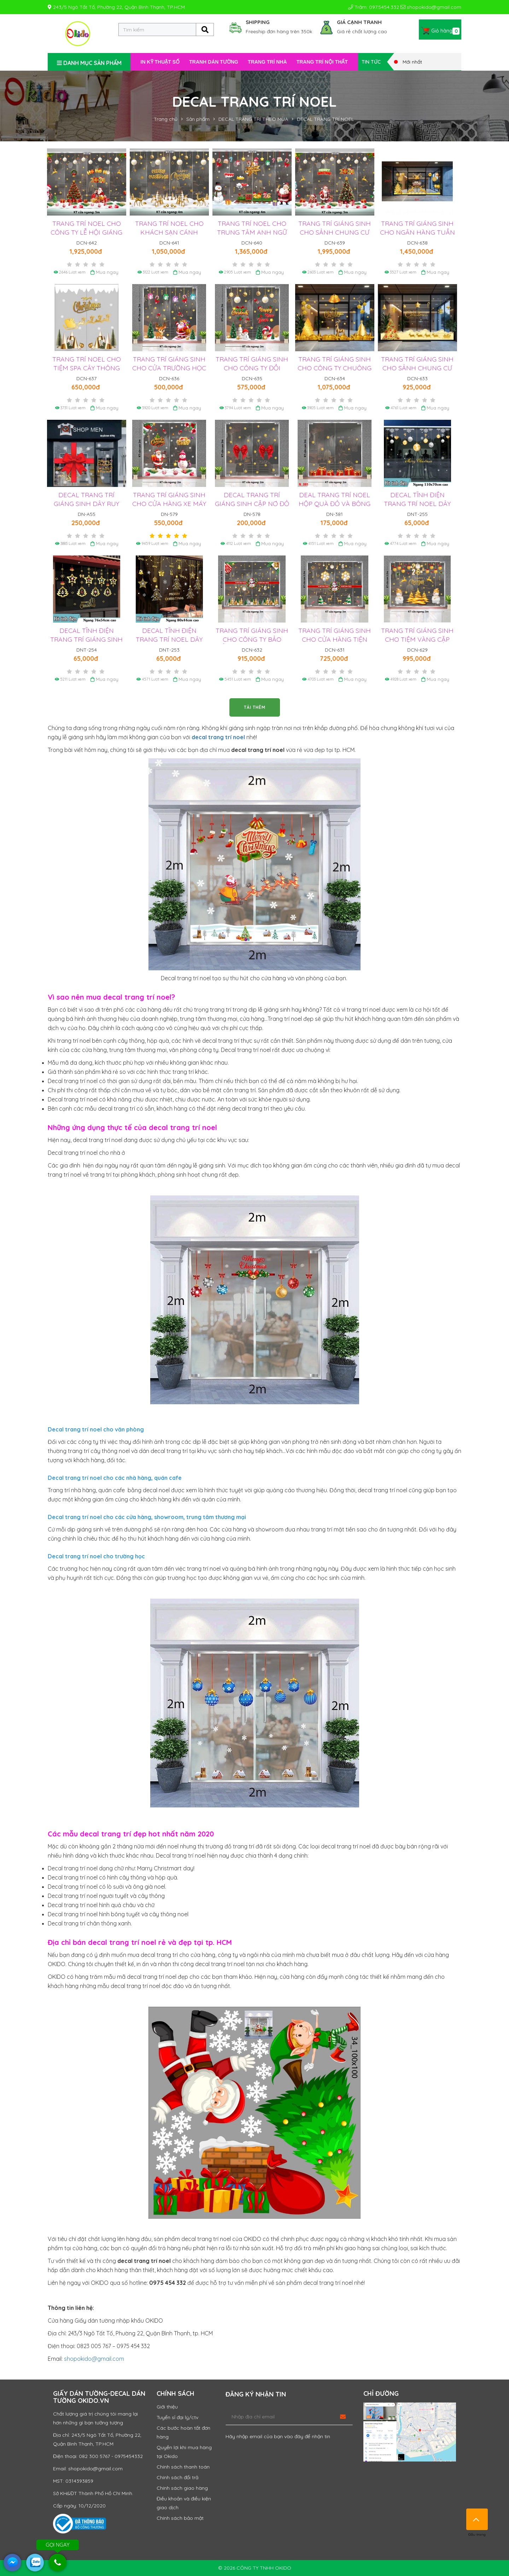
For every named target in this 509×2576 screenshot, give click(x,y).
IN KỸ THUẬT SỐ (160, 62)
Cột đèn (252, 1499)
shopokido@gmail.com (430, 7)
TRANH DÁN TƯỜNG (213, 62)
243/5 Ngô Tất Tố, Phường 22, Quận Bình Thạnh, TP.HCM (116, 7)
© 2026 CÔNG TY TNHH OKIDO (254, 2568)
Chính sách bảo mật (180, 2518)
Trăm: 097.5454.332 (373, 7)
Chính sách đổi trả (177, 2477)
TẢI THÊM (254, 707)
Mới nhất (408, 62)
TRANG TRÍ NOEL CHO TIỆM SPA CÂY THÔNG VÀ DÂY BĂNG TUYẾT (86, 368)
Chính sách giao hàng (182, 2488)
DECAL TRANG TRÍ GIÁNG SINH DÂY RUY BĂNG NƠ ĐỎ (86, 504)
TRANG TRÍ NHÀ (267, 62)
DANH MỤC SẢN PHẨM (89, 63)
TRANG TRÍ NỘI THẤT (322, 62)
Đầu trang (477, 2519)
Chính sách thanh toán (183, 2467)
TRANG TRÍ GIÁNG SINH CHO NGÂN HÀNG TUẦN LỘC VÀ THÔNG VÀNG (417, 232)
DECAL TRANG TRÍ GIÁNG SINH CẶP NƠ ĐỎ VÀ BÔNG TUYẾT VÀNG (252, 504)
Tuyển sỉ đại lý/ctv (177, 2417)
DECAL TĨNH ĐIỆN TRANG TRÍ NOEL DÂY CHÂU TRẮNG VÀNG (417, 504)
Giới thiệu (167, 2407)
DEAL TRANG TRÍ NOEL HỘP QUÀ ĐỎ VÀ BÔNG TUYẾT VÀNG (334, 504)
